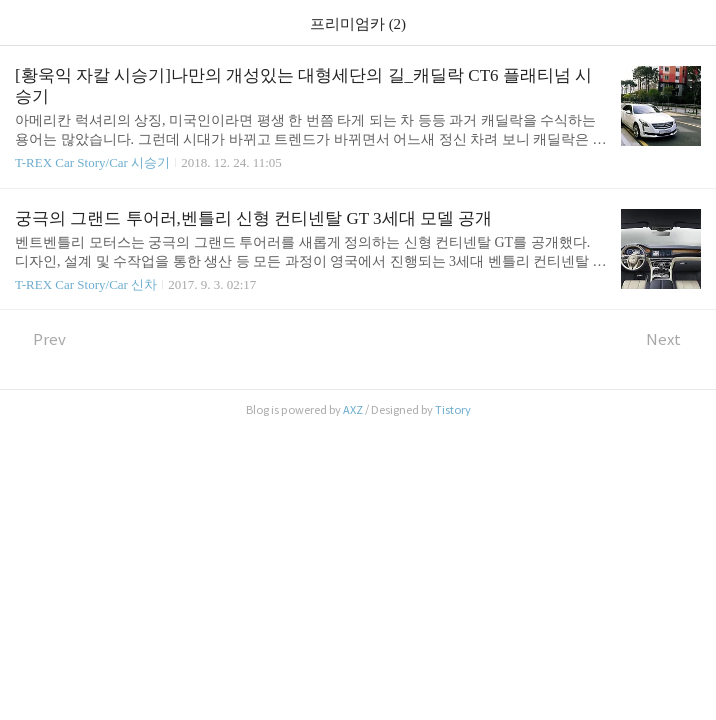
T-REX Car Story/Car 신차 (86, 284)
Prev (40, 339)
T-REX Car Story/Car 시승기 (92, 162)
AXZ (353, 410)
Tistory (453, 410)
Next (673, 339)
